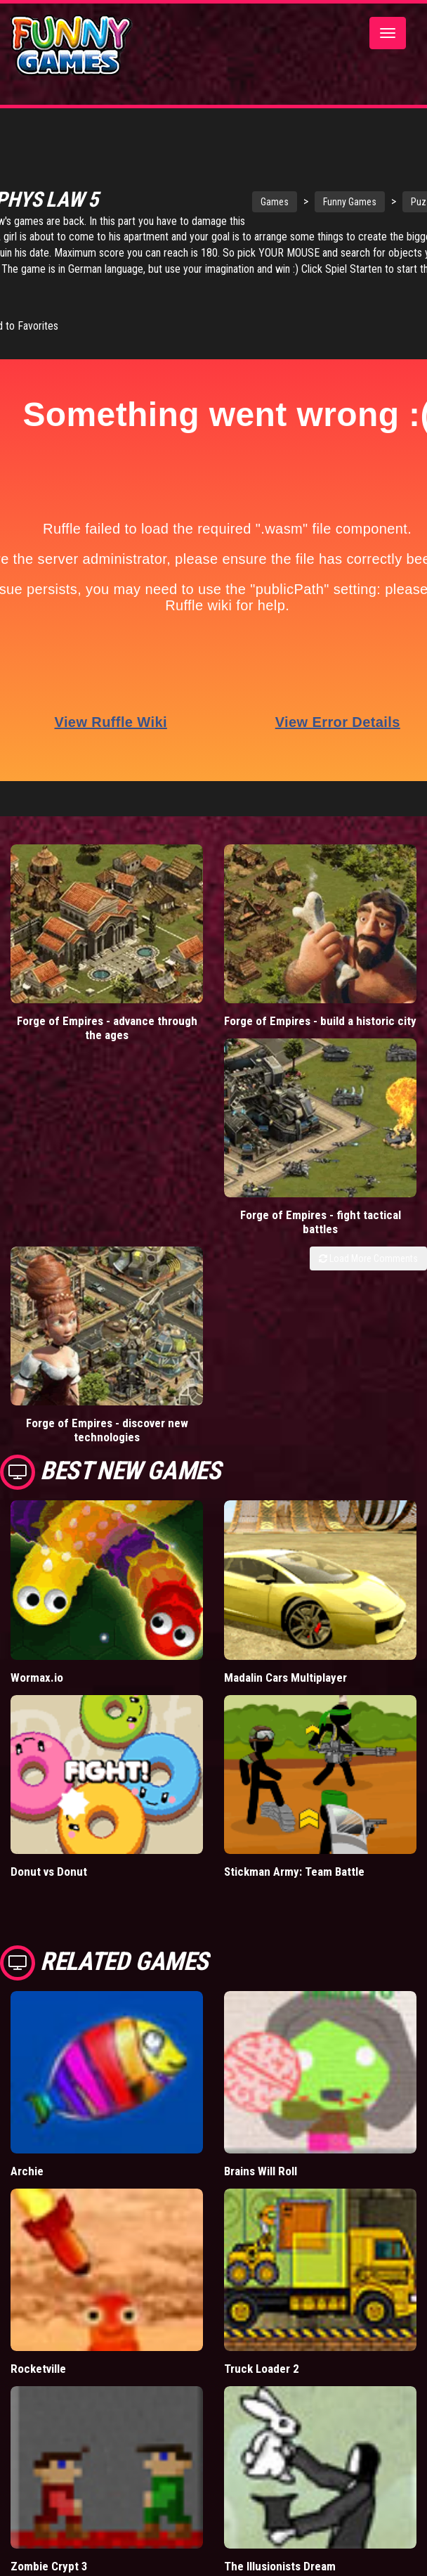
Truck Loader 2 (261, 2355)
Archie (27, 2158)
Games (289, 204)
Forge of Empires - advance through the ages (107, 1014)
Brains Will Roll (260, 2158)
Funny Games (363, 204)
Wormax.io (37, 1664)
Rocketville (38, 2355)
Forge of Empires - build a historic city (320, 1007)
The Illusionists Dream (280, 2553)
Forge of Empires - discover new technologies (107, 1417)
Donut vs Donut (49, 1858)
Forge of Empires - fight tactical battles (320, 1208)
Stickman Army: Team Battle (294, 1858)
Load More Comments (368, 1245)
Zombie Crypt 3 (49, 2553)
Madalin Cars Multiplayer (285, 1664)
